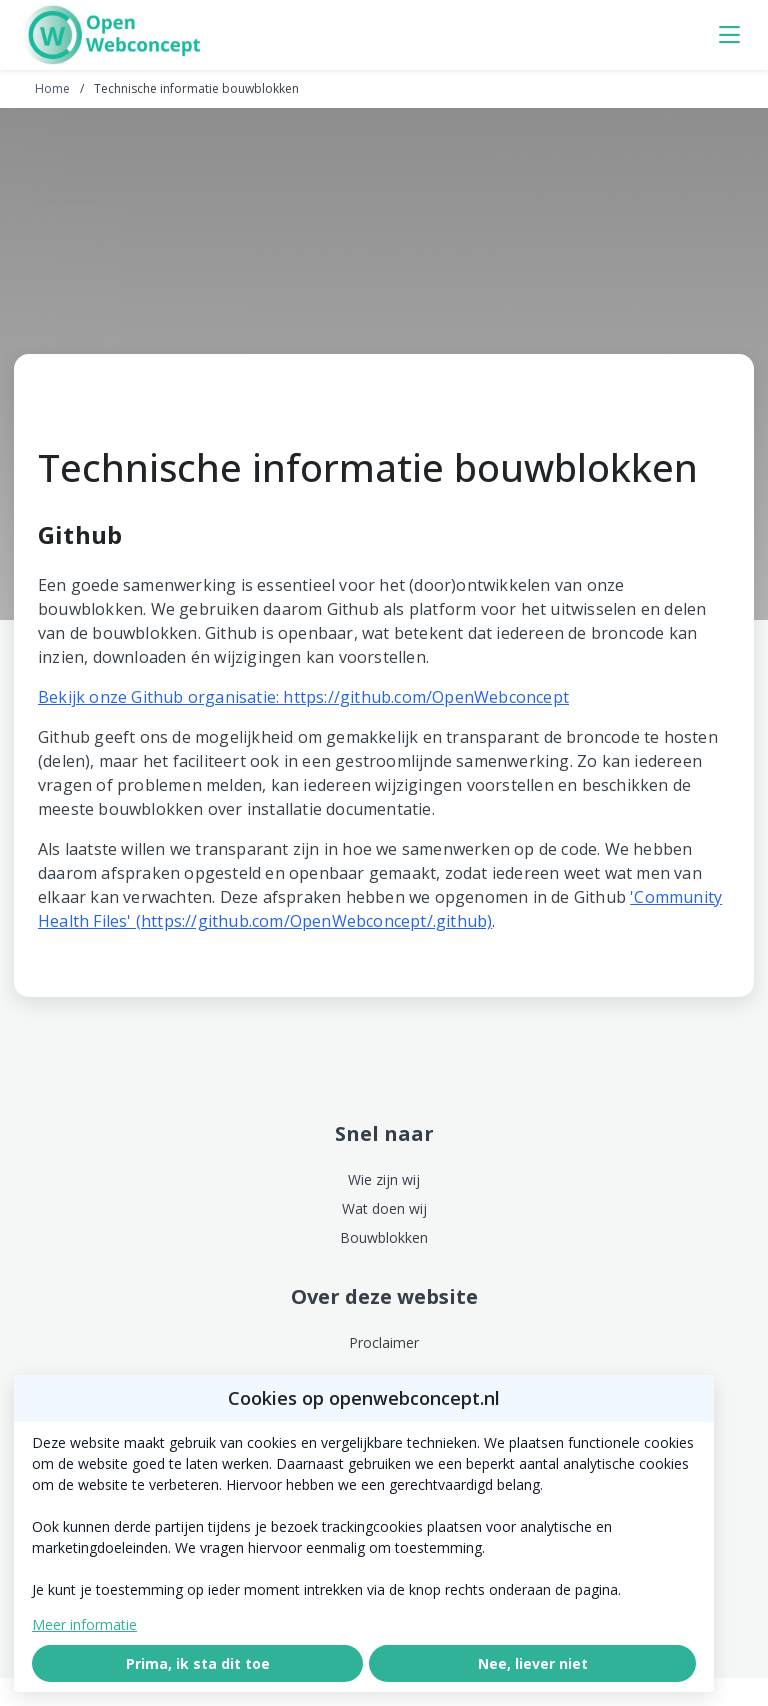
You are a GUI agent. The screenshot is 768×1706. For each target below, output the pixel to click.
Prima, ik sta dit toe (198, 1663)
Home (52, 88)
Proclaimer (384, 1342)
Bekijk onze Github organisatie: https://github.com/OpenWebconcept (303, 697)
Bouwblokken (384, 1237)
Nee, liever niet (533, 1663)
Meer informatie (84, 1624)
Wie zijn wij (384, 1179)
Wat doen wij (384, 1208)
